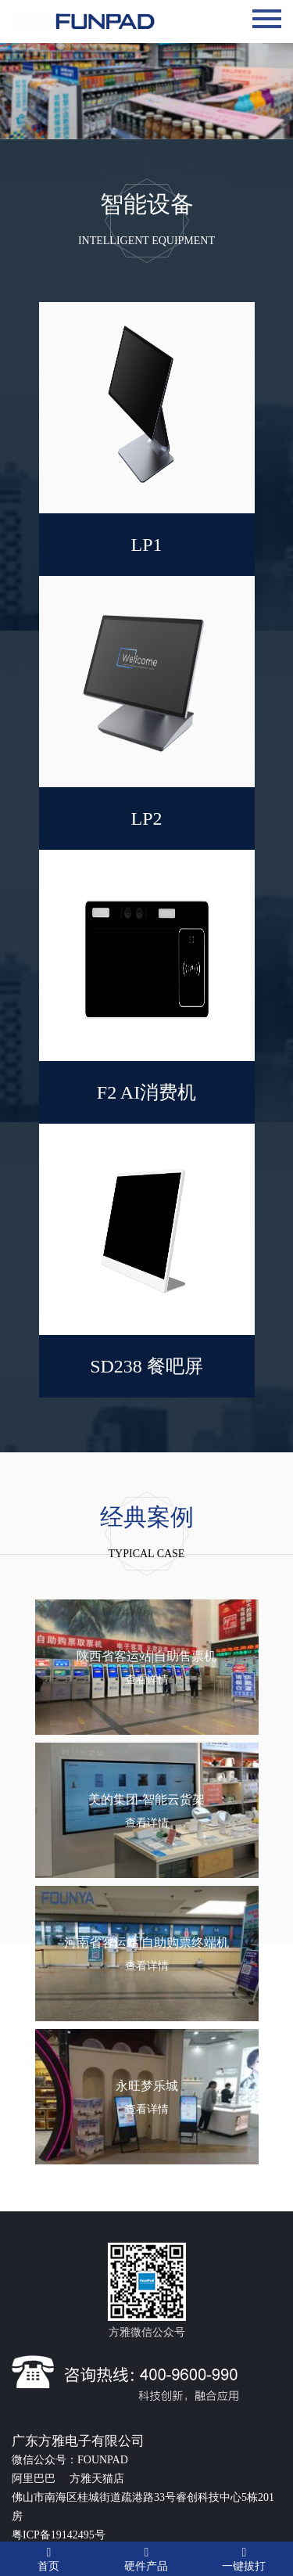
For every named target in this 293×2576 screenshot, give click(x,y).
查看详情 (147, 1680)
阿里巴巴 (35, 2478)
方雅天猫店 (97, 2478)
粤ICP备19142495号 (58, 2535)
